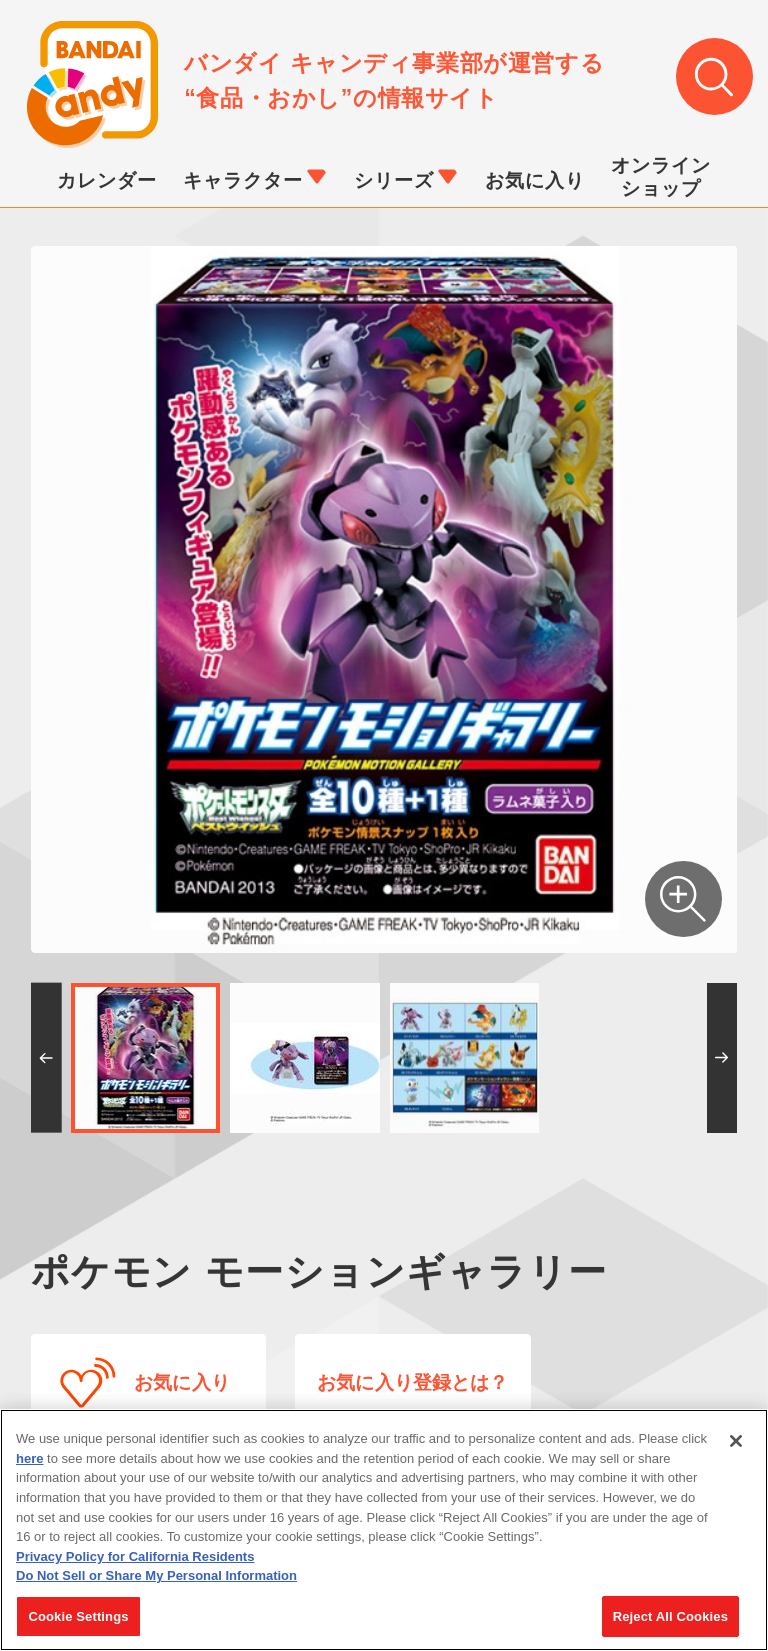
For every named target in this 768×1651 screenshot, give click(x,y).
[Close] (736, 1449)
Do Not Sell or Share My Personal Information (156, 1583)
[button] (46, 1058)
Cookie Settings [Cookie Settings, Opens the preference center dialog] (78, 1624)
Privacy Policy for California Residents (135, 1564)
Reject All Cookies (670, 1624)
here (29, 1466)
